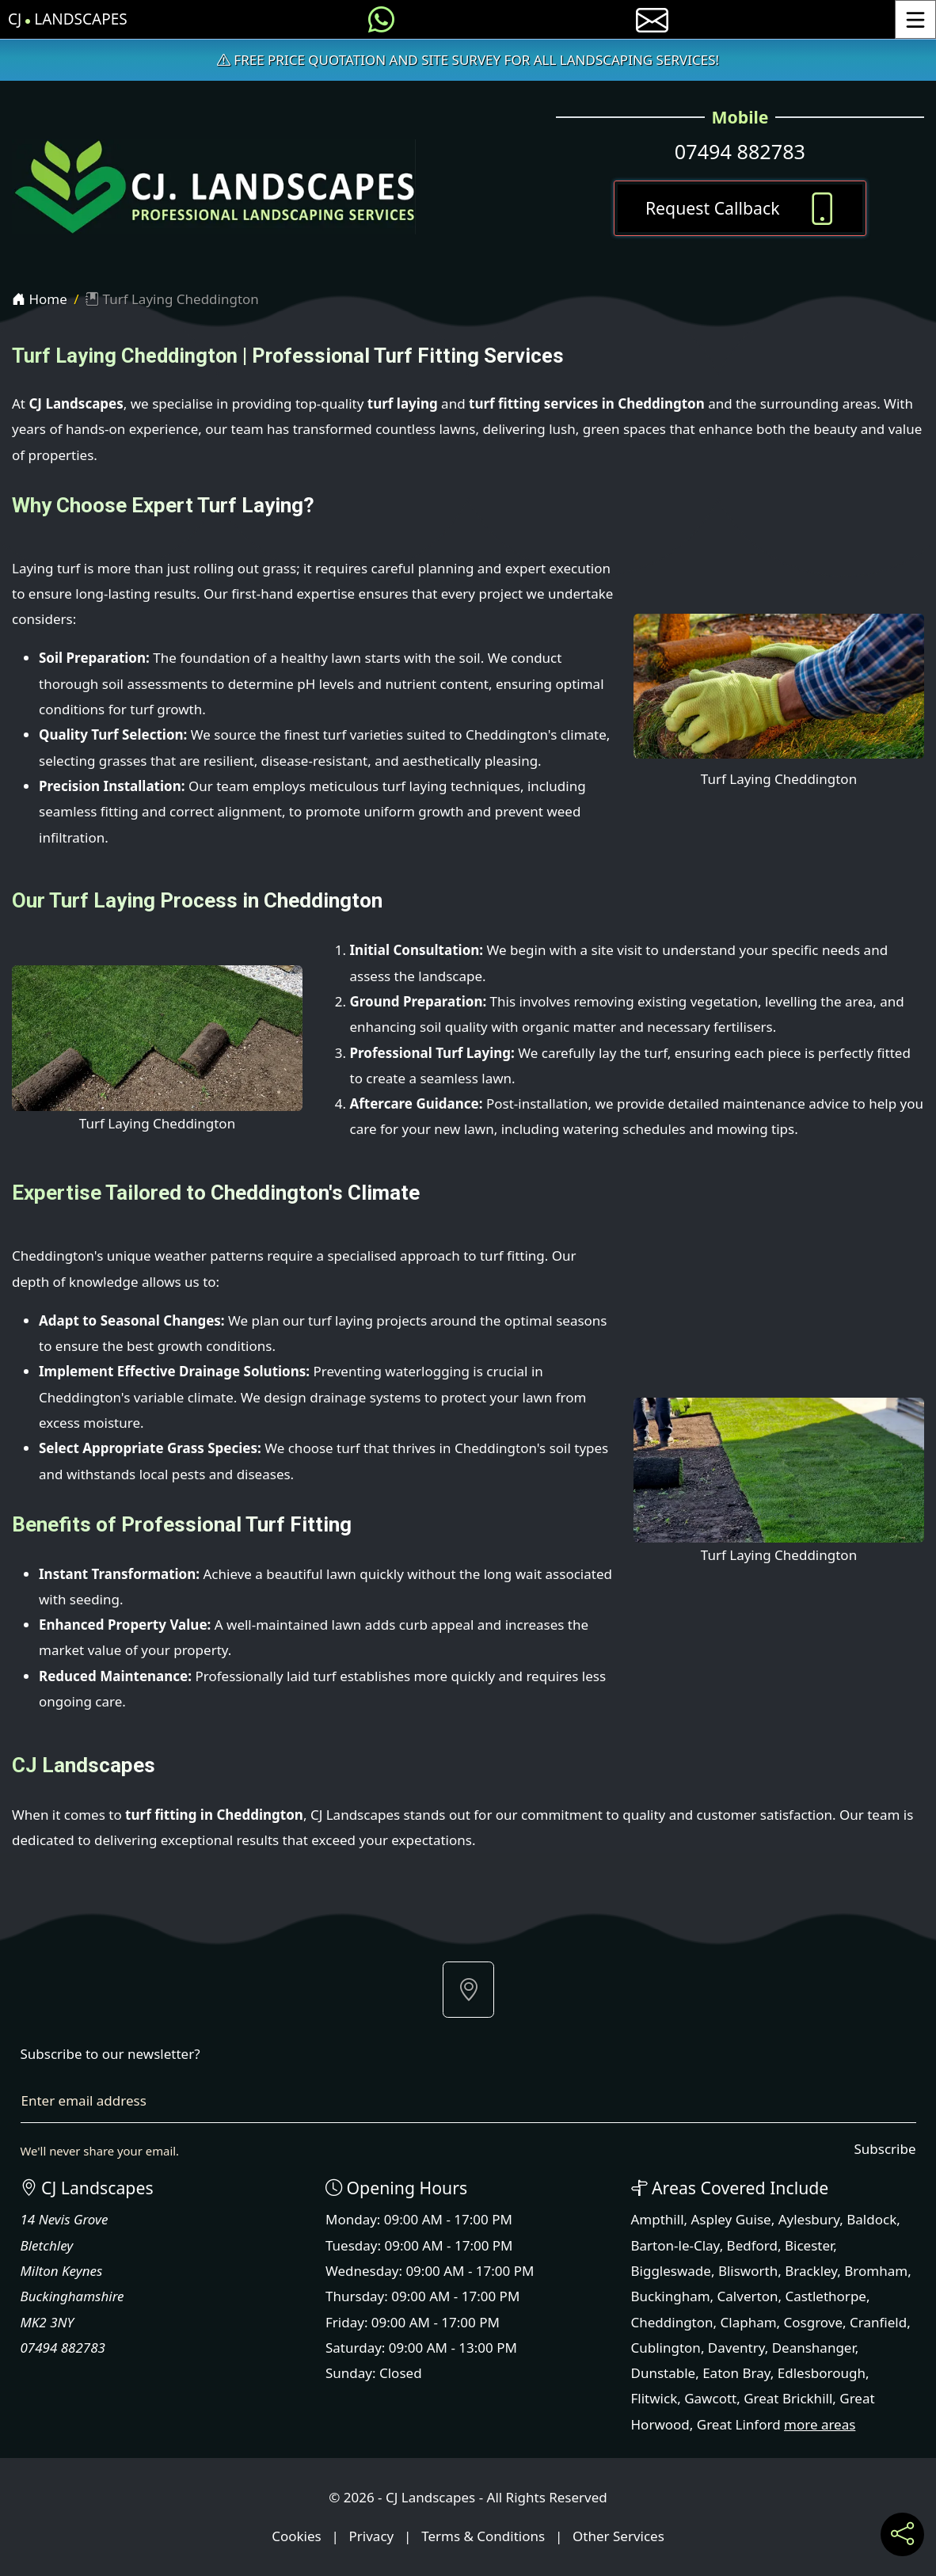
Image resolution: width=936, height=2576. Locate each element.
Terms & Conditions (483, 2536)
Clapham (749, 2322)
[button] (468, 1989)
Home (39, 299)
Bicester (809, 2245)
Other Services (618, 2536)
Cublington (666, 2347)
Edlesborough (822, 2373)
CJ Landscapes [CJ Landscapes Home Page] (67, 19)
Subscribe (884, 2149)
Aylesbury (809, 2219)
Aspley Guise (731, 2219)
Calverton (747, 2296)
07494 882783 (740, 151)
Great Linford (739, 2424)
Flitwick (654, 2398)
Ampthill (657, 2219)
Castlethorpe (825, 2296)
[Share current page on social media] (902, 2534)
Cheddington (672, 2322)
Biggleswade (671, 2271)
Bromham (875, 2271)
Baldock (871, 2219)
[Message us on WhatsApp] (381, 19)
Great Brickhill (788, 2398)
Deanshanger (813, 2347)
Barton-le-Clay (675, 2245)
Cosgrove (813, 2322)
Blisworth (748, 2271)
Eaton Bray (736, 2373)
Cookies (297, 2536)
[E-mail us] (652, 19)
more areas (819, 2424)
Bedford (752, 2245)
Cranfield (878, 2322)
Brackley (811, 2271)
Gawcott (710, 2398)
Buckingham (670, 2296)
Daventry (736, 2347)
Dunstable (663, 2373)
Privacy (371, 2536)
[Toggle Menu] (915, 19)
